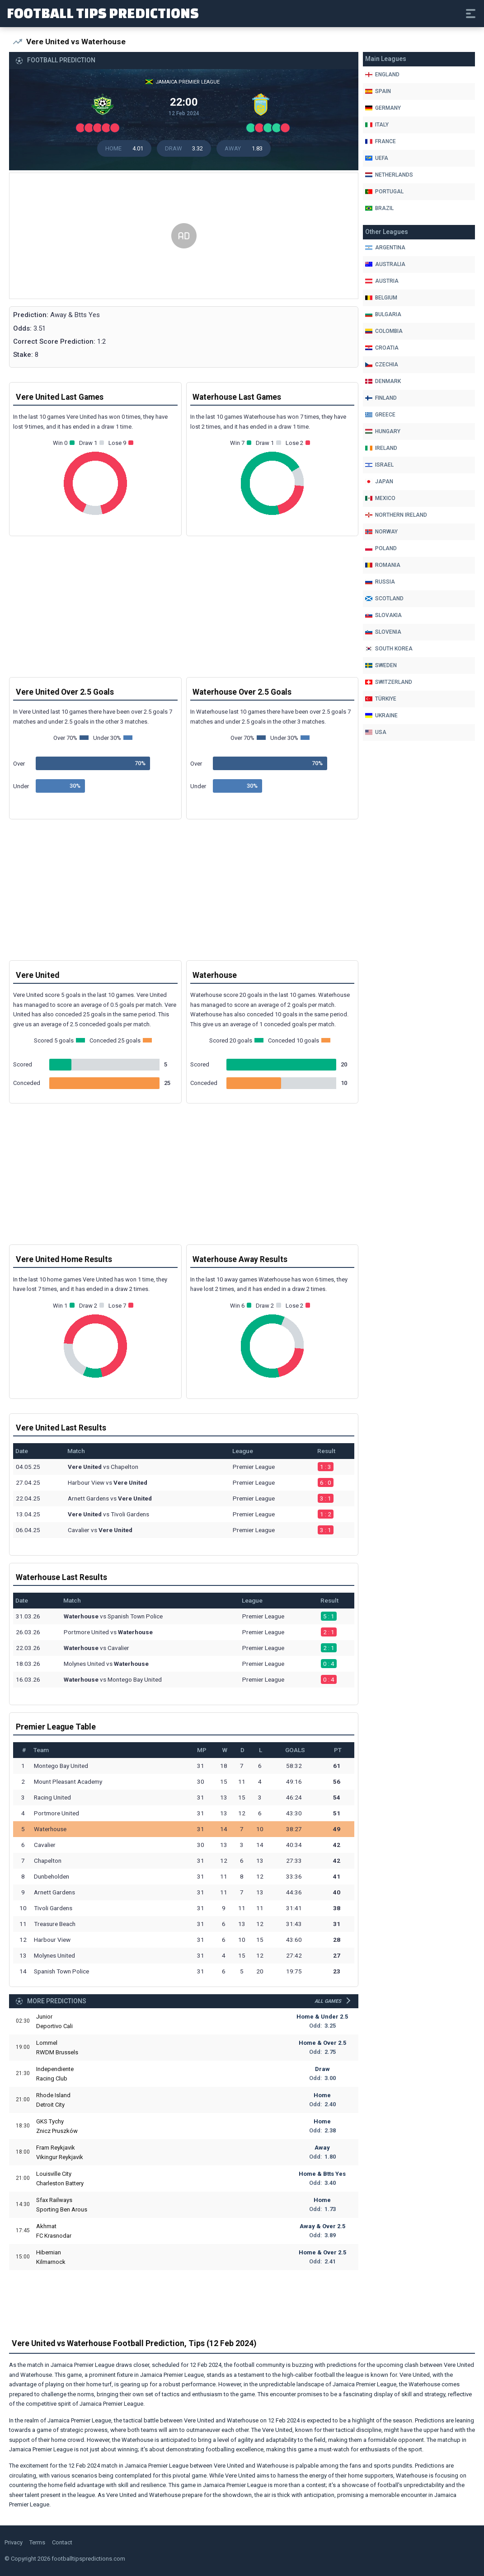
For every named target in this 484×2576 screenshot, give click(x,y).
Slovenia (383, 632)
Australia (385, 264)
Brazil (379, 208)
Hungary (382, 431)
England (382, 74)
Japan (379, 481)
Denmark (383, 381)
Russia (380, 581)
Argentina (385, 247)
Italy (377, 124)
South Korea (389, 648)
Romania (382, 565)
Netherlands (389, 174)
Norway (381, 531)
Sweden (381, 665)
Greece (380, 414)
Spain (378, 91)
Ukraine (381, 715)
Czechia (381, 364)
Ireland (381, 448)
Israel (379, 464)
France (380, 141)
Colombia (384, 331)
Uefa (376, 158)
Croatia (382, 347)
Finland (381, 398)
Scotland (384, 598)
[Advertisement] (183, 236)
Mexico (380, 498)
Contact (62, 2542)
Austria (382, 281)
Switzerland (388, 682)
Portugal (384, 191)
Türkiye (380, 698)
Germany (383, 108)
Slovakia (383, 615)
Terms (37, 2542)
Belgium (381, 297)
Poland (381, 548)
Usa (375, 732)
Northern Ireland (396, 515)
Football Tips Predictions (103, 12)
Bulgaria (383, 314)
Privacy (14, 2542)
